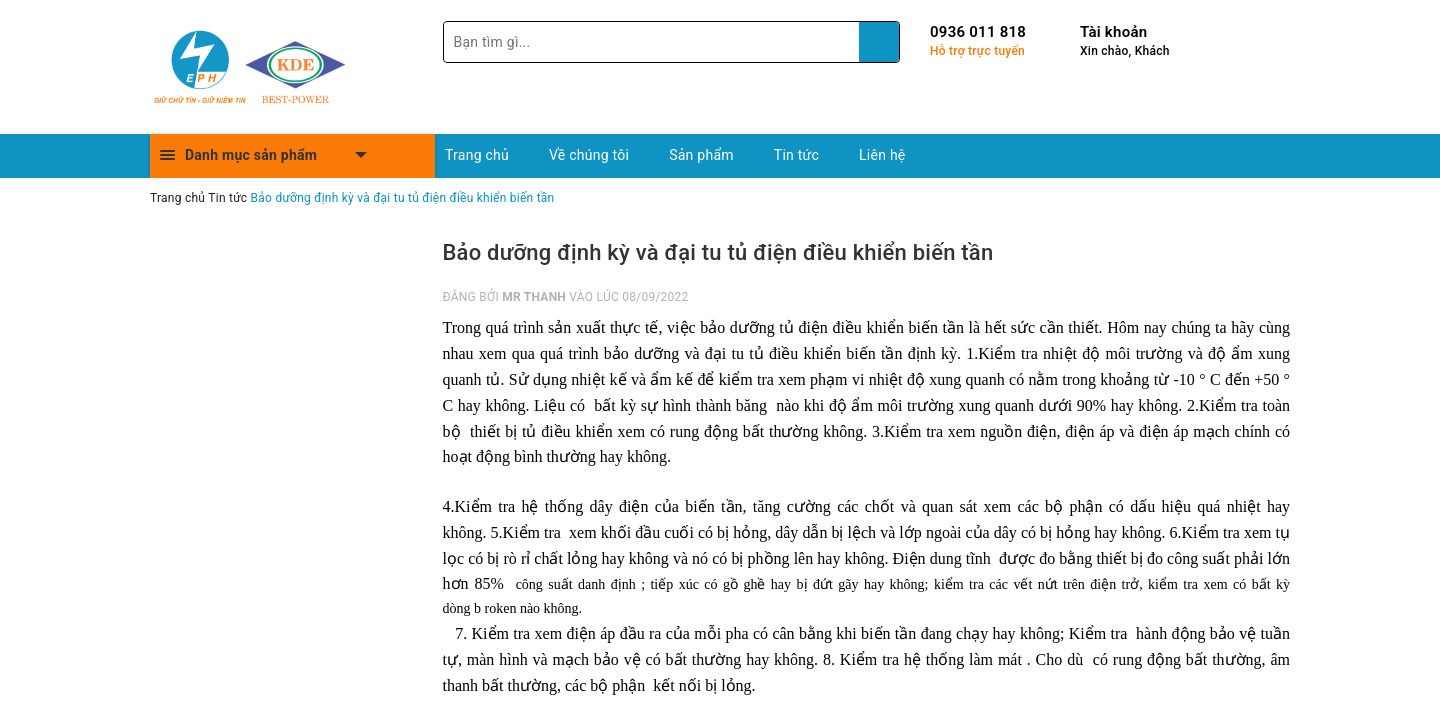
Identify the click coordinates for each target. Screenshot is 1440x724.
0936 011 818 (978, 32)
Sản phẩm (701, 155)
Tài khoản (1113, 32)
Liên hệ (882, 155)
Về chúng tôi (589, 155)
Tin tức (796, 155)
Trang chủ (477, 155)
